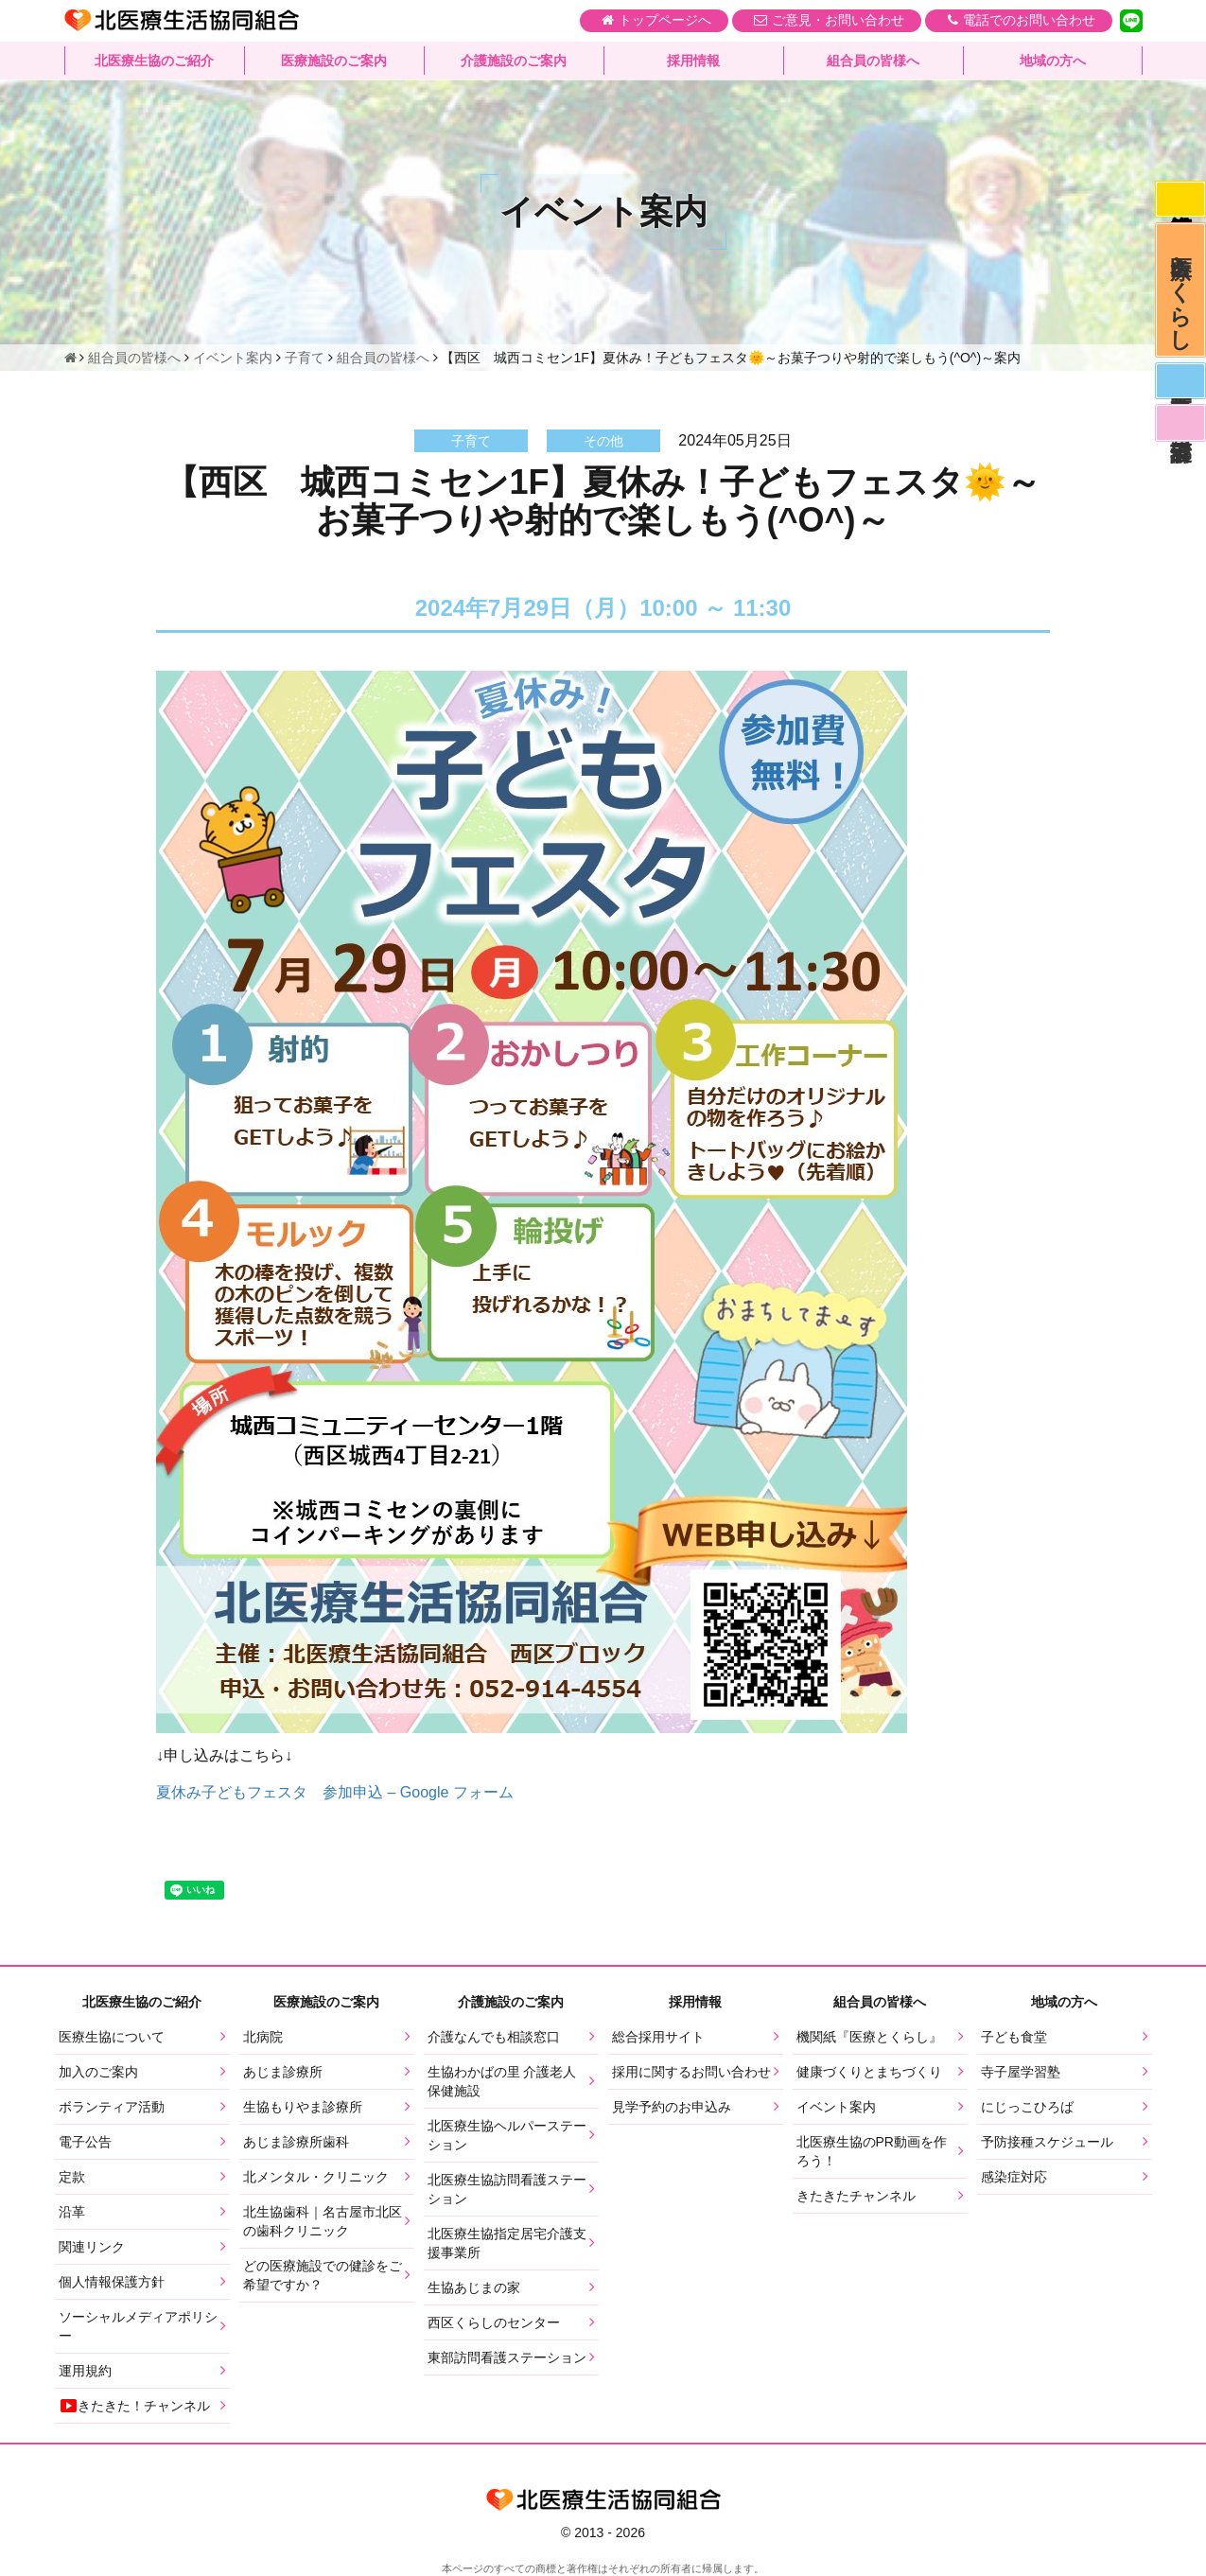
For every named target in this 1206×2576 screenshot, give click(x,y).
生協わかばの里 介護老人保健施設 (502, 2081)
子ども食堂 (1014, 2036)
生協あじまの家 (474, 2287)
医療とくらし (1180, 296)
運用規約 (85, 2370)
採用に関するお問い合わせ (691, 2071)
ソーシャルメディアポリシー (138, 2326)
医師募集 (1179, 392)
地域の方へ (1053, 61)
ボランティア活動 (112, 2106)
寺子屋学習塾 (1020, 2071)
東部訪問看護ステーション (507, 2357)
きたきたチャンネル (856, 2195)
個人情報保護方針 (112, 2281)
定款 (72, 2176)
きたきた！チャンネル (134, 2405)
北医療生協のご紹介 (154, 61)
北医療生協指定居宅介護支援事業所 (507, 2243)
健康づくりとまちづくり (869, 2071)
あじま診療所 (283, 2071)
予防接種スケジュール (1047, 2141)
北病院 (263, 2036)
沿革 (72, 2211)
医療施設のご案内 (334, 61)
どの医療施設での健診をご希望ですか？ (322, 2275)
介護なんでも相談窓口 (494, 2036)
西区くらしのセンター (494, 2322)
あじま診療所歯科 (296, 2141)
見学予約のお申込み (671, 2106)
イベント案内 (836, 2106)
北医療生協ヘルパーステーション (507, 2135)
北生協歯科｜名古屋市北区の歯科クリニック (322, 2221)
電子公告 (85, 2141)
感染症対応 (1179, 200)
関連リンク (92, 2246)
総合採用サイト (658, 2036)
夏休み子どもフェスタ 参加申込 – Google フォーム (335, 1792)
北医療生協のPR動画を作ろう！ (871, 2151)
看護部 (1179, 436)
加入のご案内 (98, 2071)
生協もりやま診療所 (302, 2106)
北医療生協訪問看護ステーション (507, 2189)
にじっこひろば (1027, 2106)
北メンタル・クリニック (316, 2176)
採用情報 (693, 61)
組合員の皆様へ (873, 61)
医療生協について (112, 2036)
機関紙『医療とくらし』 (869, 2036)
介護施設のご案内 (514, 61)
